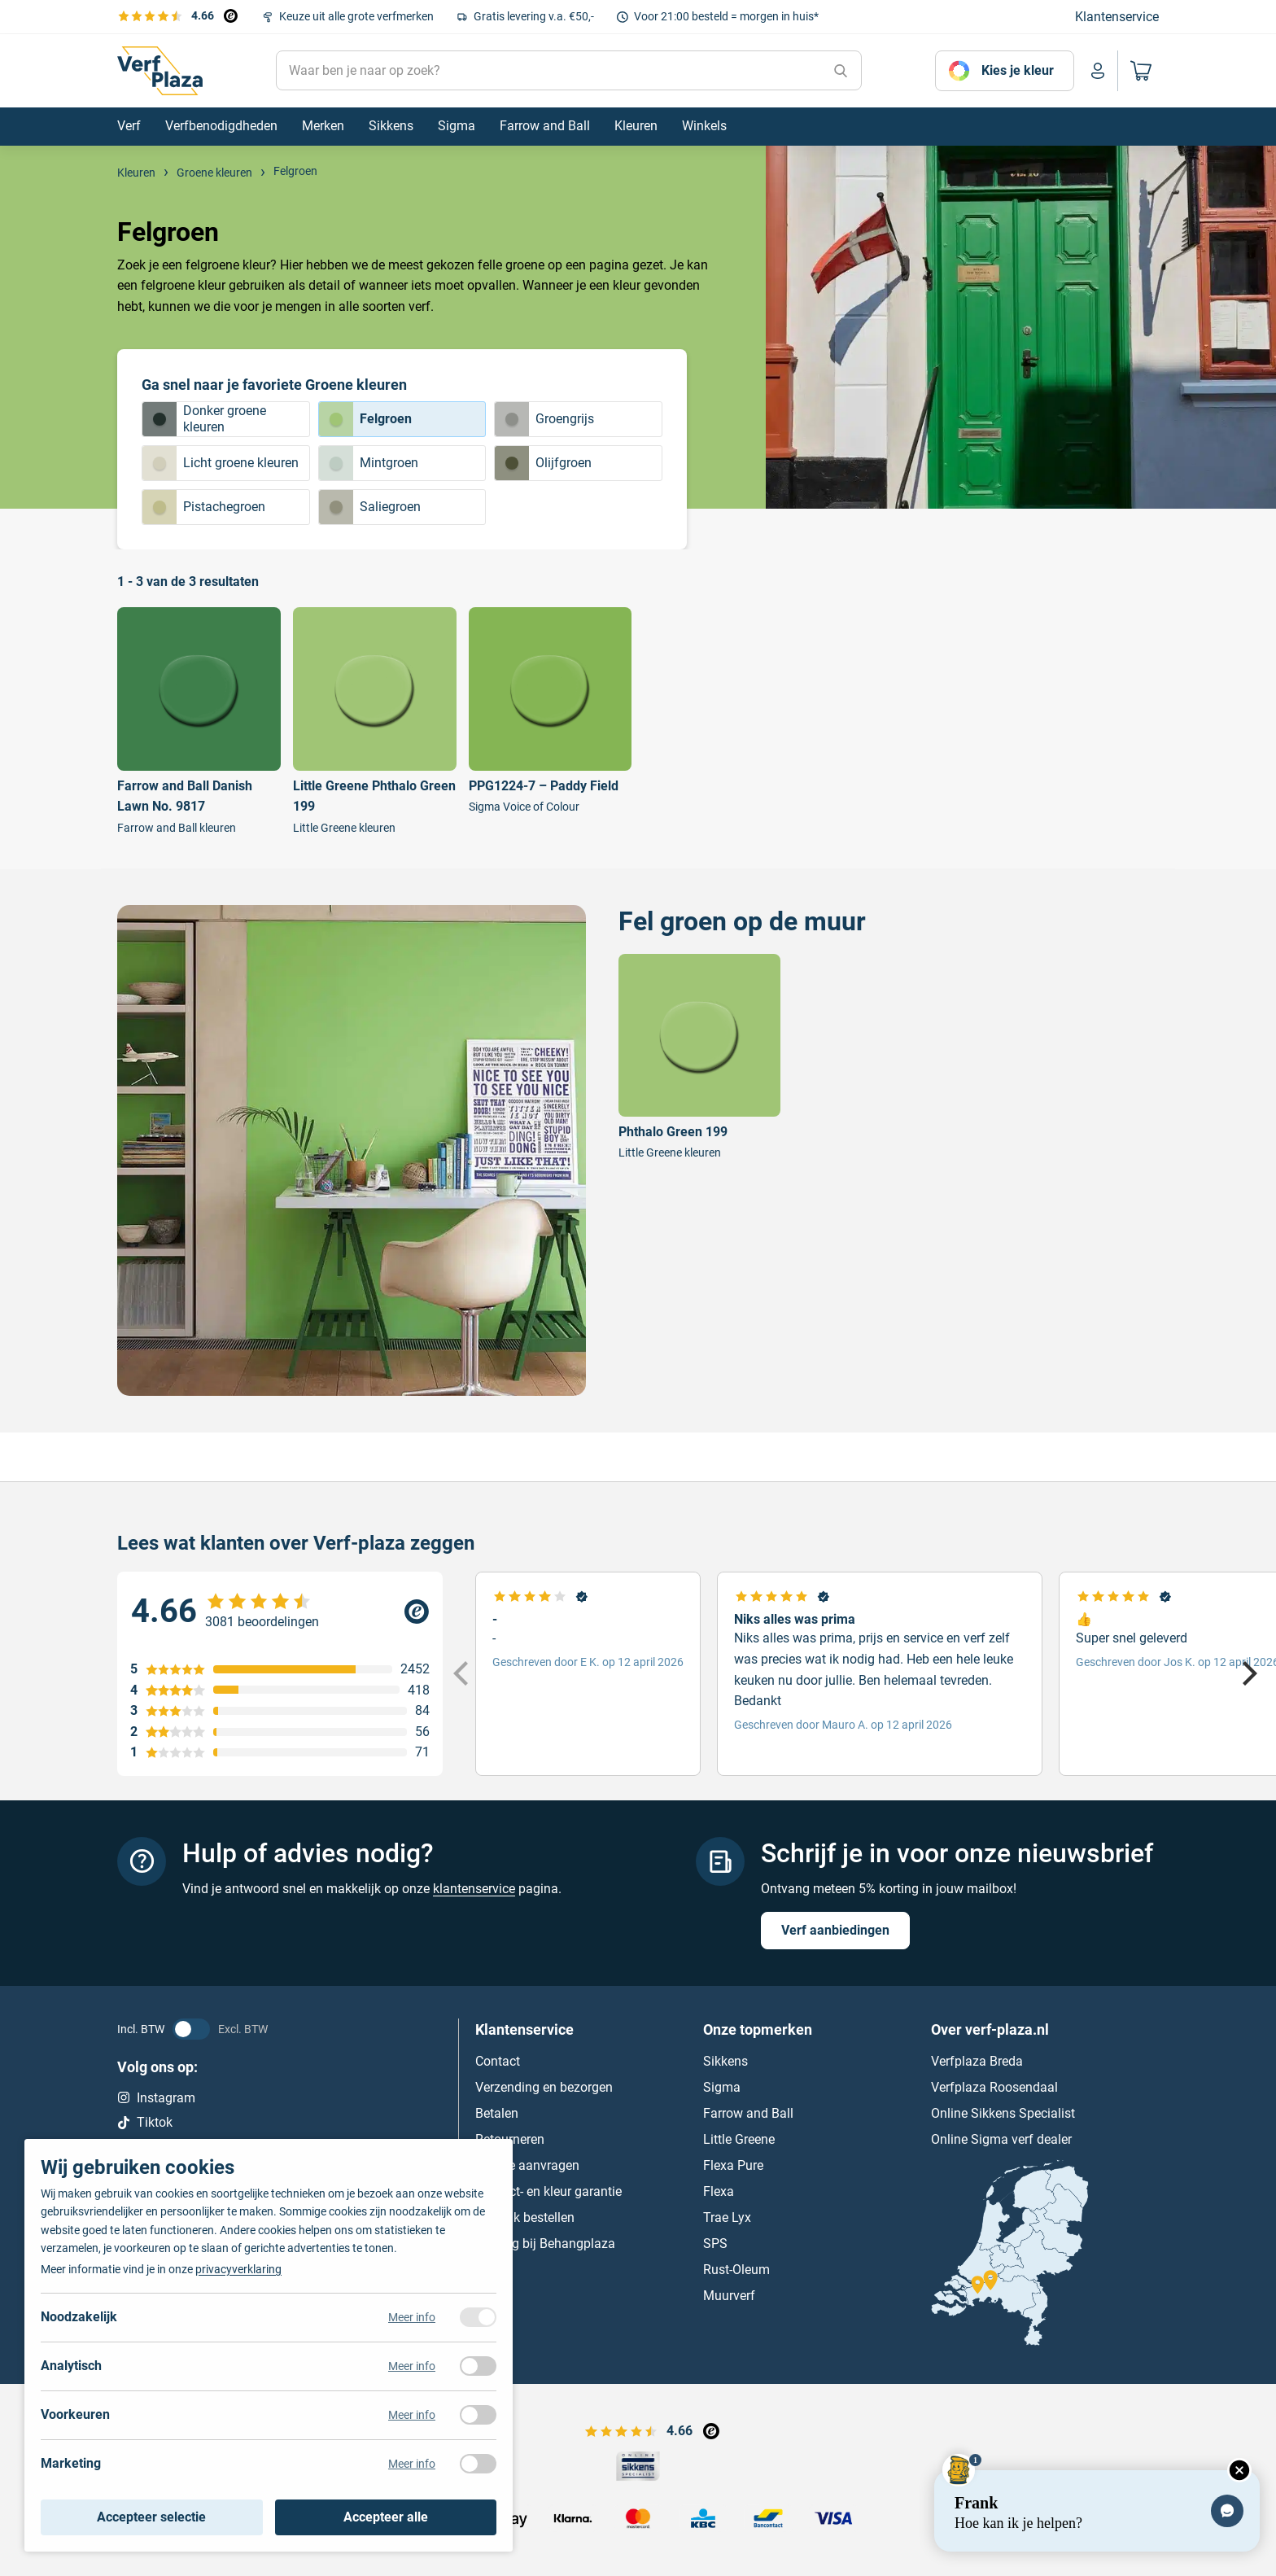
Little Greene (739, 2139)
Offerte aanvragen (527, 2165)
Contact (497, 2061)
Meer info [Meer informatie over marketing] (411, 2463)
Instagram (156, 2098)
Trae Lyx (727, 2217)
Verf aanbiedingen (835, 1930)
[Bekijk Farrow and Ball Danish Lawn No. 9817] (199, 721)
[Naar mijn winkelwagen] (1138, 70)
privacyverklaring (238, 2269)
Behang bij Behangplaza (545, 2243)
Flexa (718, 2191)
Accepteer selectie (151, 2517)
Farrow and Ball (748, 2113)
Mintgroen (368, 463)
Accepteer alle (385, 2517)
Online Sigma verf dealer (1001, 2139)
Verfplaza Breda (977, 2061)
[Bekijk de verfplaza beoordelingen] (177, 15)
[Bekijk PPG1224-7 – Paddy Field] (550, 710)
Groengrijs (544, 419)
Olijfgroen (543, 463)
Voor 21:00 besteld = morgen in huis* (726, 16)
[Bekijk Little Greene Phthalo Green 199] (375, 721)
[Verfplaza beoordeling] (280, 1611)
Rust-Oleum (736, 2269)
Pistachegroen (203, 507)
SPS (715, 2243)
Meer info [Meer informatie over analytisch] (411, 2366)
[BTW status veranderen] (191, 2029)
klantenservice (474, 1888)
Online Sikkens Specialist (1003, 2113)
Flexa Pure (733, 2165)
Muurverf (729, 2295)
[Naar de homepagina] (160, 70)
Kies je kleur (1017, 70)
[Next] (1247, 1674)
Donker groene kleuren (204, 419)
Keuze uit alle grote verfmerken (356, 16)
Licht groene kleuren (220, 463)
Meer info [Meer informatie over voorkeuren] (411, 2414)
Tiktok (145, 2122)
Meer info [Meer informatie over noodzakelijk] (411, 2317)
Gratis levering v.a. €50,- (534, 16)
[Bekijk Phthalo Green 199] (699, 1057)
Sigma (722, 2087)
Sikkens (725, 2061)
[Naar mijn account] (1097, 70)
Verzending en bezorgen (544, 2087)
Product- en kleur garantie (548, 2191)
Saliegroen (370, 507)
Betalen (496, 2113)
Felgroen (365, 419)
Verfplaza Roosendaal (994, 2087)
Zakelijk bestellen (525, 2217)
